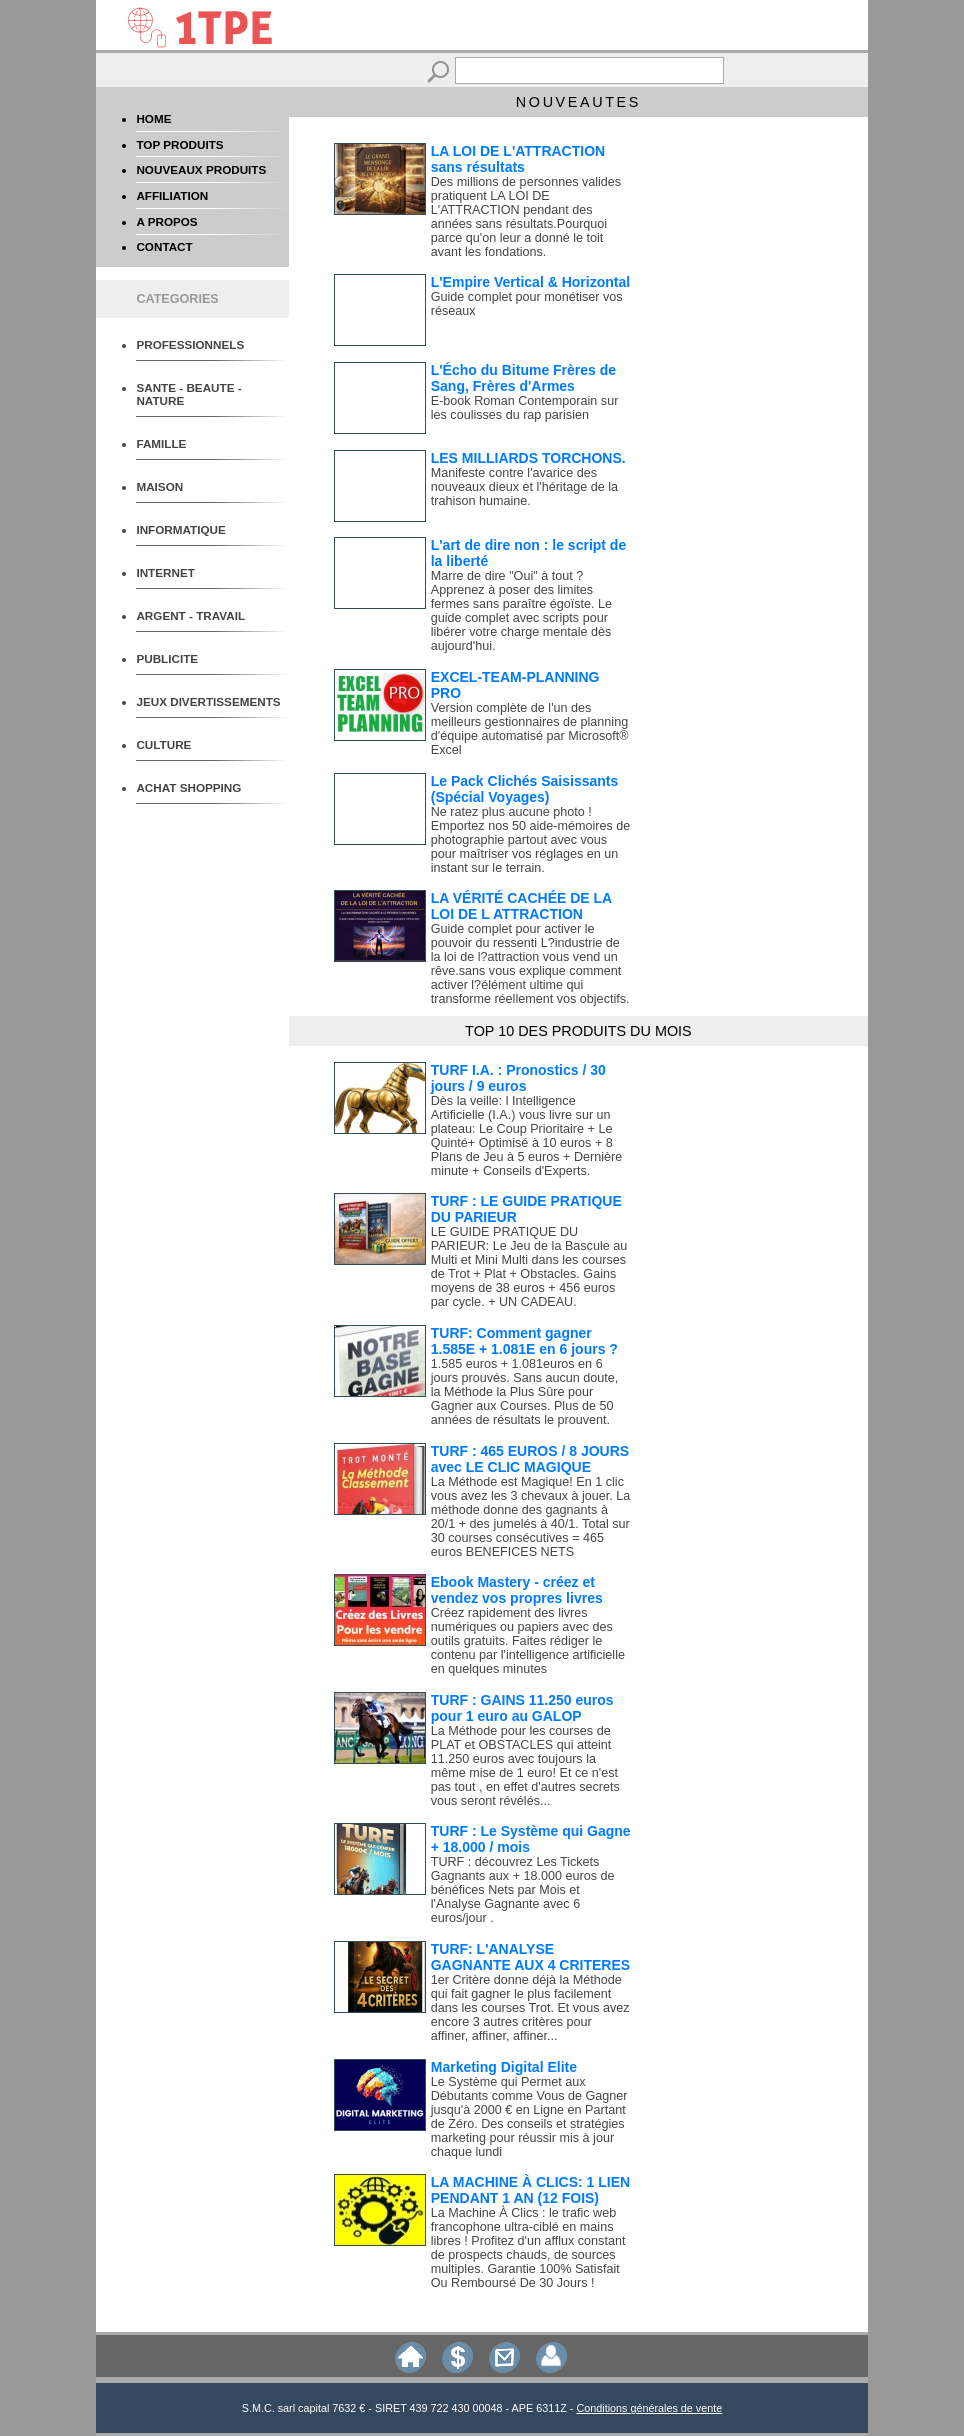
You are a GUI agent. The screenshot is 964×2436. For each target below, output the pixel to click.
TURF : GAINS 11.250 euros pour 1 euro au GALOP (522, 1708)
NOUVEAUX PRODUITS (201, 169)
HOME (153, 118)
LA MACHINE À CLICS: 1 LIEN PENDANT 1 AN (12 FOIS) (530, 2190)
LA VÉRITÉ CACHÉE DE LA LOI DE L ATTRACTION (521, 906)
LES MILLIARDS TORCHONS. (528, 458)
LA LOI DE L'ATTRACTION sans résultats (518, 159)
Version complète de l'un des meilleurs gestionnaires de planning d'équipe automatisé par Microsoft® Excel (530, 729)
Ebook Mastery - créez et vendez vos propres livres (517, 1590)
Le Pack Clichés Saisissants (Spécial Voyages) (525, 789)
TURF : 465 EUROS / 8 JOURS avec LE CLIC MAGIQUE (530, 1459)
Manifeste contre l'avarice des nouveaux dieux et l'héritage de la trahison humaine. (524, 487)
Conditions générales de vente (649, 2408)
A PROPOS (166, 221)
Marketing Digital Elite (504, 2067)
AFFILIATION (172, 195)
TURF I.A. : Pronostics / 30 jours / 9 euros (518, 1078)
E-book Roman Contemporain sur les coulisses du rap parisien (525, 408)
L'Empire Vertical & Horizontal (530, 282)
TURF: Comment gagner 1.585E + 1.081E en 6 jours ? (524, 1341)
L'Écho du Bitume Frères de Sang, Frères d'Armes (523, 378)
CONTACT (164, 246)
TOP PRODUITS (179, 144)
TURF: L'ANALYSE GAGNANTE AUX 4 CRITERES (530, 1957)
